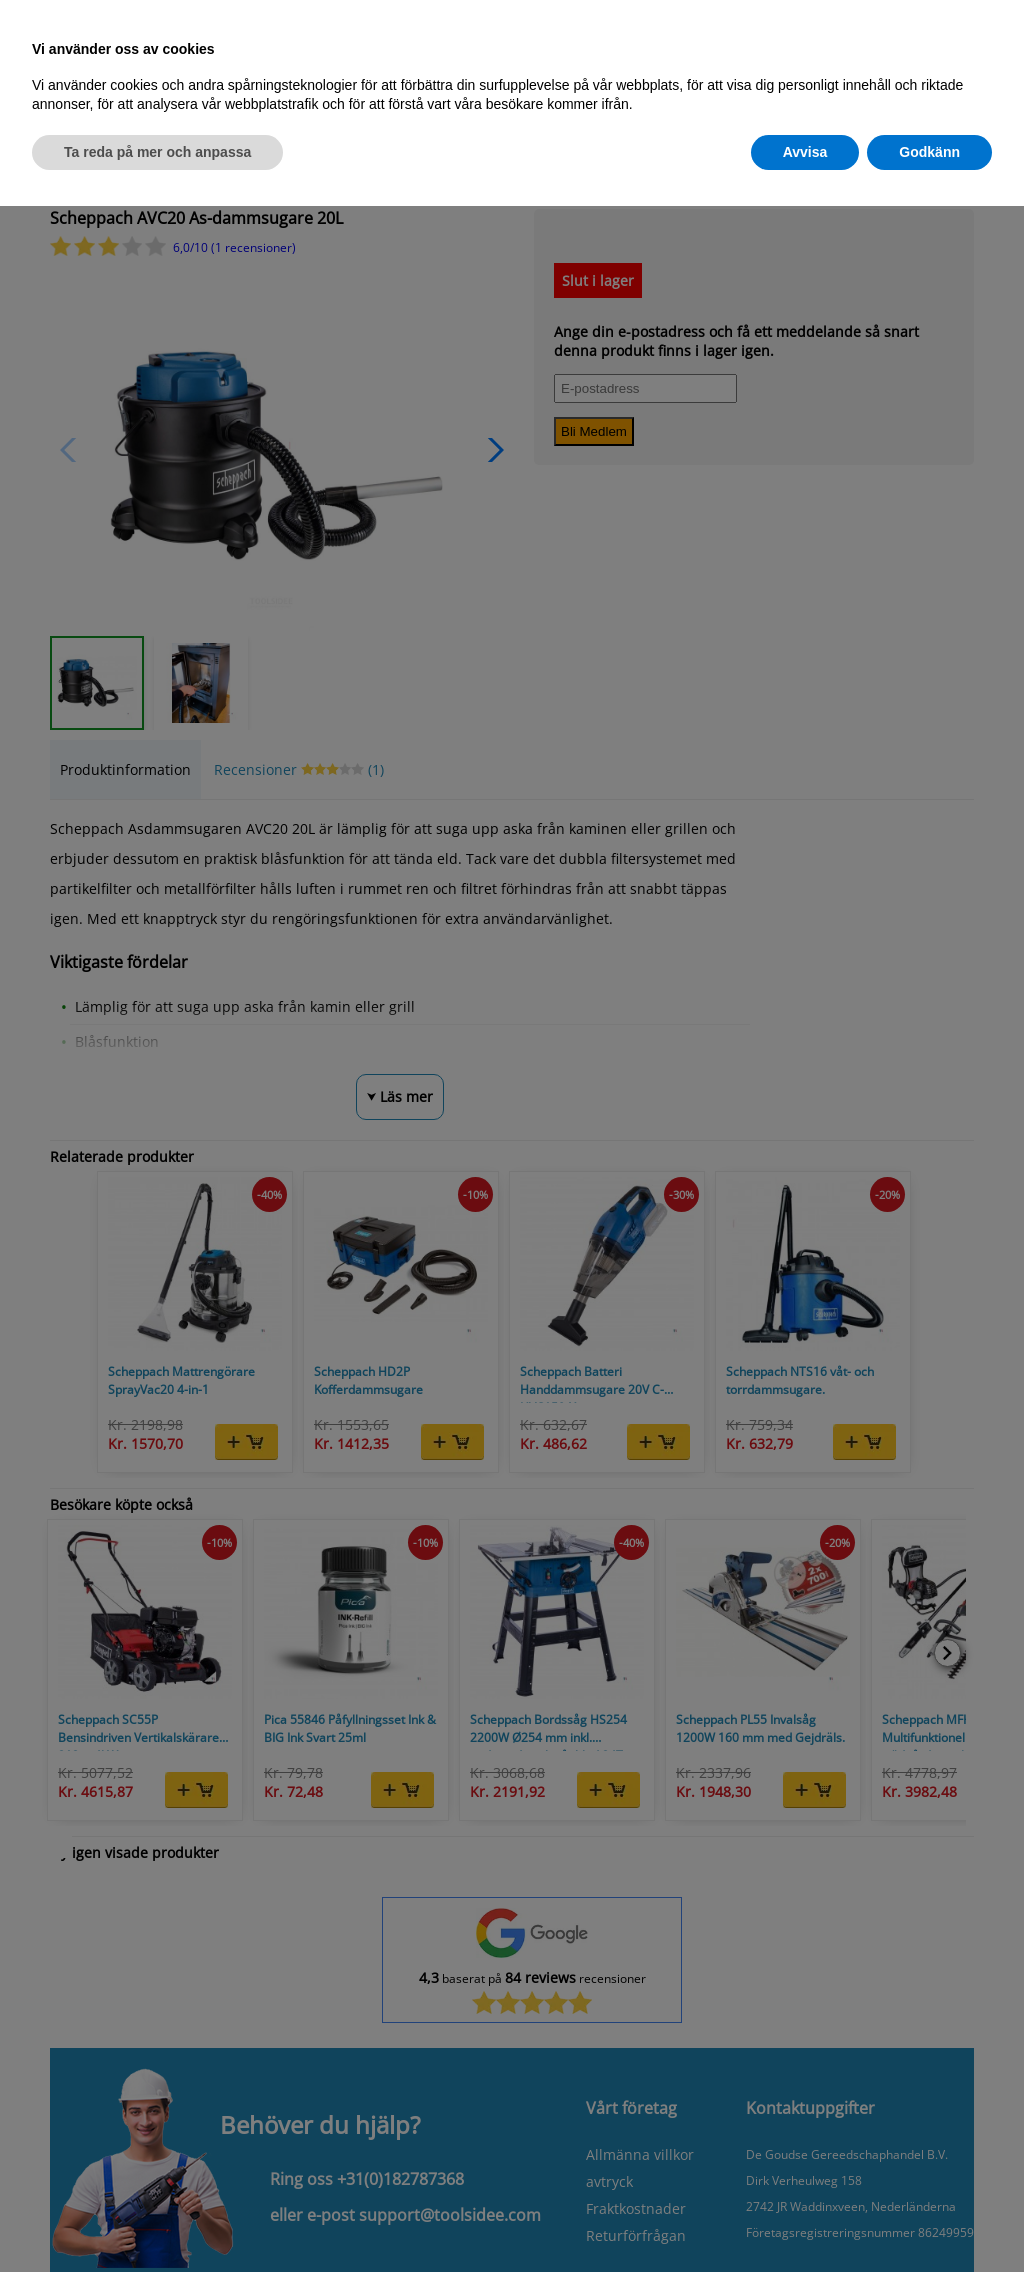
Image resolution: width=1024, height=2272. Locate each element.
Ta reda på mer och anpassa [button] (157, 151)
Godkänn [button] (929, 151)
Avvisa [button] (805, 151)
